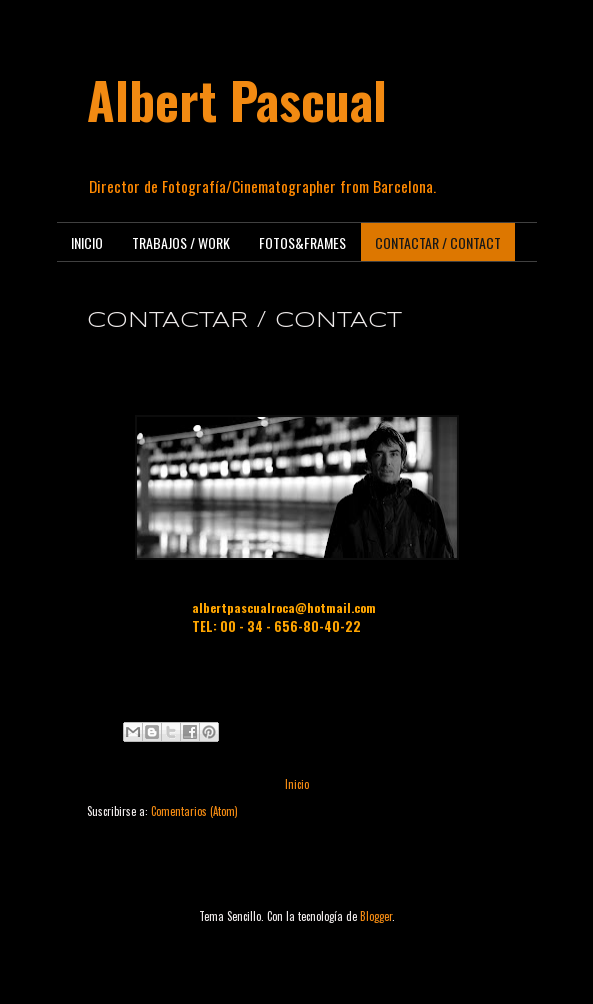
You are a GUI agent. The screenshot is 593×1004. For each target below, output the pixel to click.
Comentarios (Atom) (194, 811)
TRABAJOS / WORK (181, 242)
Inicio (297, 784)
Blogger (376, 916)
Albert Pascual (237, 99)
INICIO (87, 242)
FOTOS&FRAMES (302, 242)
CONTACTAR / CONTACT (438, 242)
